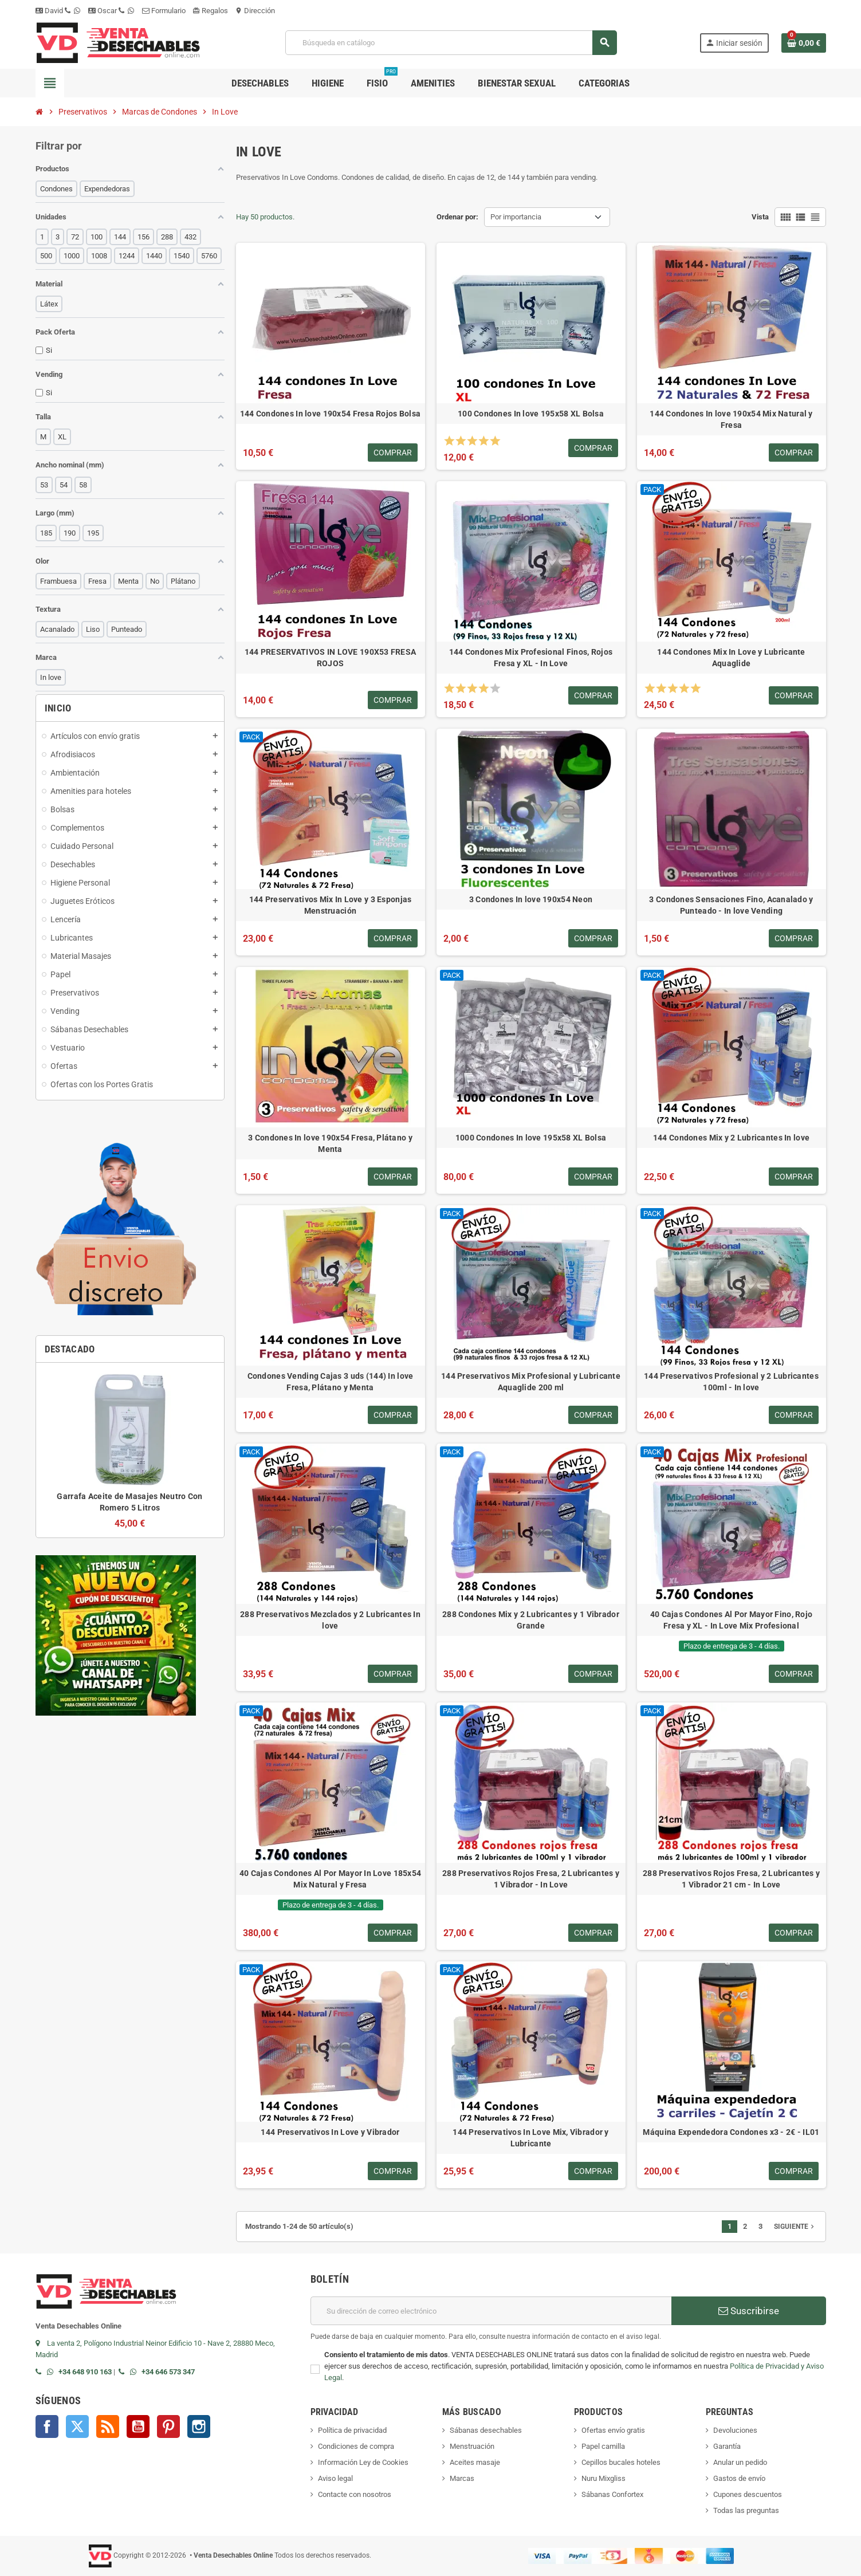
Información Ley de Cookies (363, 2462)
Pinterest (168, 2426)
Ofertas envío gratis (613, 2430)
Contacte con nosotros (354, 2494)
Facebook (47, 2426)
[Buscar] (450, 42)
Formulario (164, 10)
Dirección (255, 10)
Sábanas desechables (486, 2430)
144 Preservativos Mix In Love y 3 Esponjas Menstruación (330, 905)
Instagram (198, 2426)
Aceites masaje (475, 2462)
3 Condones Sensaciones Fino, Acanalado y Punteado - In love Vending (731, 905)
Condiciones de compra (356, 2446)
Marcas (462, 2478)
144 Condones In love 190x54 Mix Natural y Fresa (731, 419)
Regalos (210, 10)
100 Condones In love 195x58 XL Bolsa (531, 413)
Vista (760, 217)
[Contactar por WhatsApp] (52, 2371)
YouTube (138, 2426)
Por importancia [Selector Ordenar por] (515, 217)
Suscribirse (748, 2311)
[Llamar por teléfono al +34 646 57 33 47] (124, 2371)
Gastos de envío (739, 2478)
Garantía (727, 2446)
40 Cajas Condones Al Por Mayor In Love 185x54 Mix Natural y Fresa (330, 1879)
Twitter (77, 2426)
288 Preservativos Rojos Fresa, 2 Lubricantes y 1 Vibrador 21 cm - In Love (731, 1879)
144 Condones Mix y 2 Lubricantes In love (731, 1137)
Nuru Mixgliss (603, 2478)
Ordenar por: (457, 217)
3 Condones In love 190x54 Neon (530, 899)
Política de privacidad (352, 2430)
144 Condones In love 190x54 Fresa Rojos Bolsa (330, 413)
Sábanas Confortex (612, 2494)
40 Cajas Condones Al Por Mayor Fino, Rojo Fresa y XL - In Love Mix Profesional (731, 1620)
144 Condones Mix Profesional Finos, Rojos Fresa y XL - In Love (530, 657)
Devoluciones (735, 2430)
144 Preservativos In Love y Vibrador (330, 2132)
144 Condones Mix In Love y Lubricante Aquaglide (731, 657)
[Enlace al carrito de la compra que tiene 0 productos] (803, 43)
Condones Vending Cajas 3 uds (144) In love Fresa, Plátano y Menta (330, 1381)
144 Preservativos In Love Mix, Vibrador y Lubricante (530, 2137)
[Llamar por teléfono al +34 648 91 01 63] (41, 2371)
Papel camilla (603, 2446)
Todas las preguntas (746, 2510)
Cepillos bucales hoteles (621, 2462)
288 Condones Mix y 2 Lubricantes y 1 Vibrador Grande (530, 1620)
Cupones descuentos (747, 2494)
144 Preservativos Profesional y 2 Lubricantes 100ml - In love (731, 1381)
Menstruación (472, 2446)
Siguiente (795, 2227)
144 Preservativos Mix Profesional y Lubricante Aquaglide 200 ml (530, 1381)
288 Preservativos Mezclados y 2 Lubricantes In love (330, 1620)
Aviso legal (335, 2478)
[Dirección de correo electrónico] (490, 2310)
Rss (107, 2426)
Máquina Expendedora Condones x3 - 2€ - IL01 (731, 2132)
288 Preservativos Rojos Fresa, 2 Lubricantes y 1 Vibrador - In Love (530, 1879)
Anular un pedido (740, 2462)
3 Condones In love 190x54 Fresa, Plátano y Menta (330, 1143)
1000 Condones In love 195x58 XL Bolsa (530, 1137)
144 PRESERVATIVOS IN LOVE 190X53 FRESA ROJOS (330, 657)
